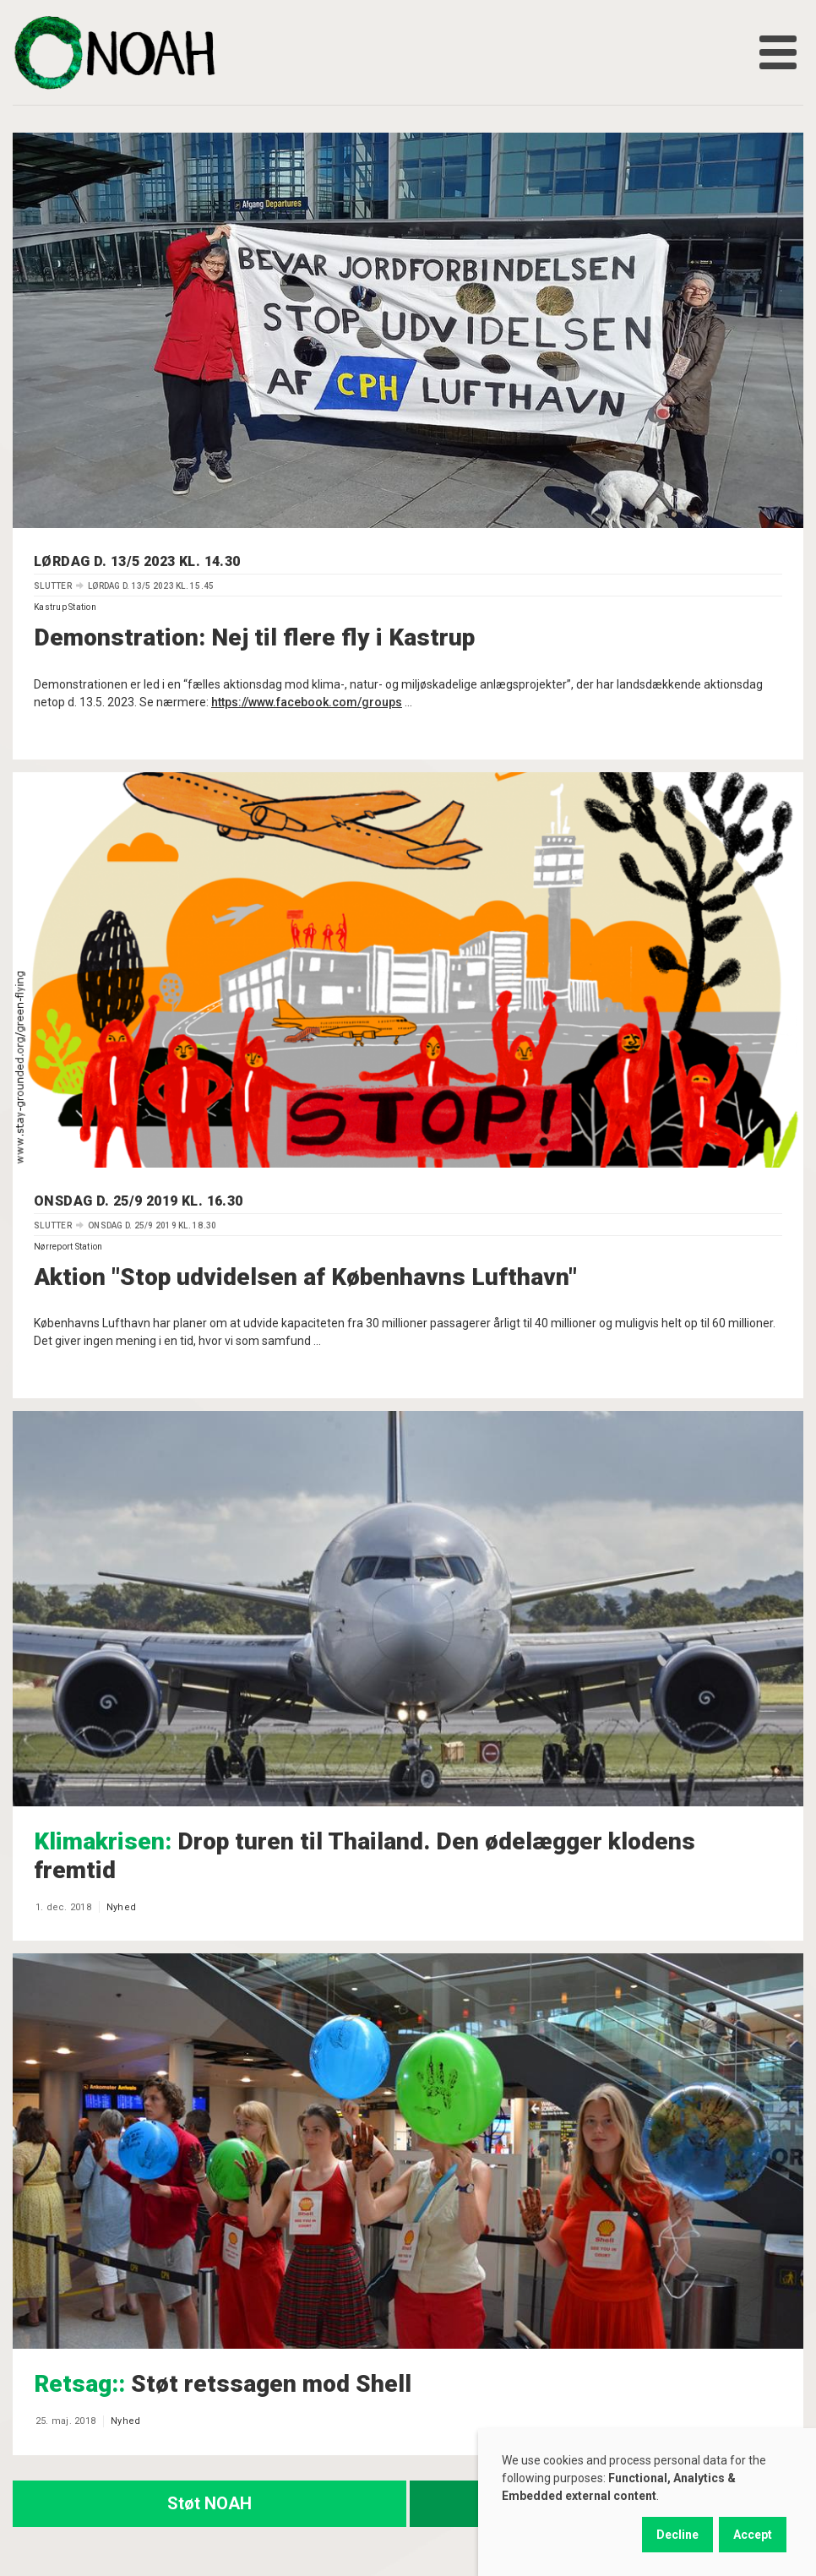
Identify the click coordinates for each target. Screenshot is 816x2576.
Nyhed (121, 1907)
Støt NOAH (209, 2503)
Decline (677, 2534)
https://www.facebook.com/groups (306, 702)
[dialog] (647, 2502)
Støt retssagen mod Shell (222, 2384)
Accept (752, 2534)
